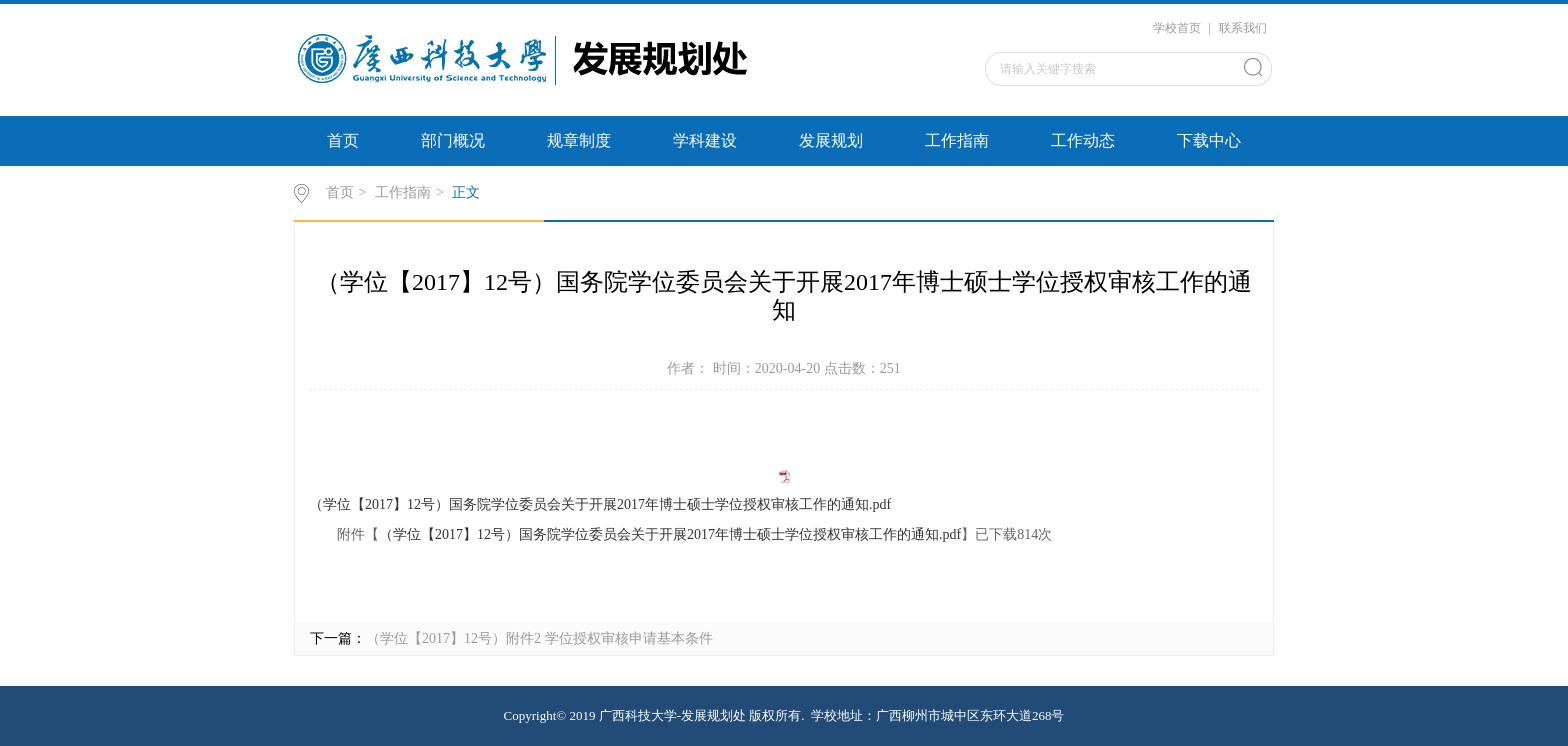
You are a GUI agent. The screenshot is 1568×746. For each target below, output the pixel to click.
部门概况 (453, 140)
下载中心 (1209, 140)
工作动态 (1083, 140)
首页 (343, 140)
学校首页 (1177, 28)
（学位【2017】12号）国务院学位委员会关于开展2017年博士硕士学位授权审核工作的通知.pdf (600, 504)
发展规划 (831, 140)
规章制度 (579, 140)
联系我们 (1243, 28)
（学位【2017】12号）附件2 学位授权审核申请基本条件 (539, 638)
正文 (466, 192)
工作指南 (957, 140)
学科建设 (705, 140)
